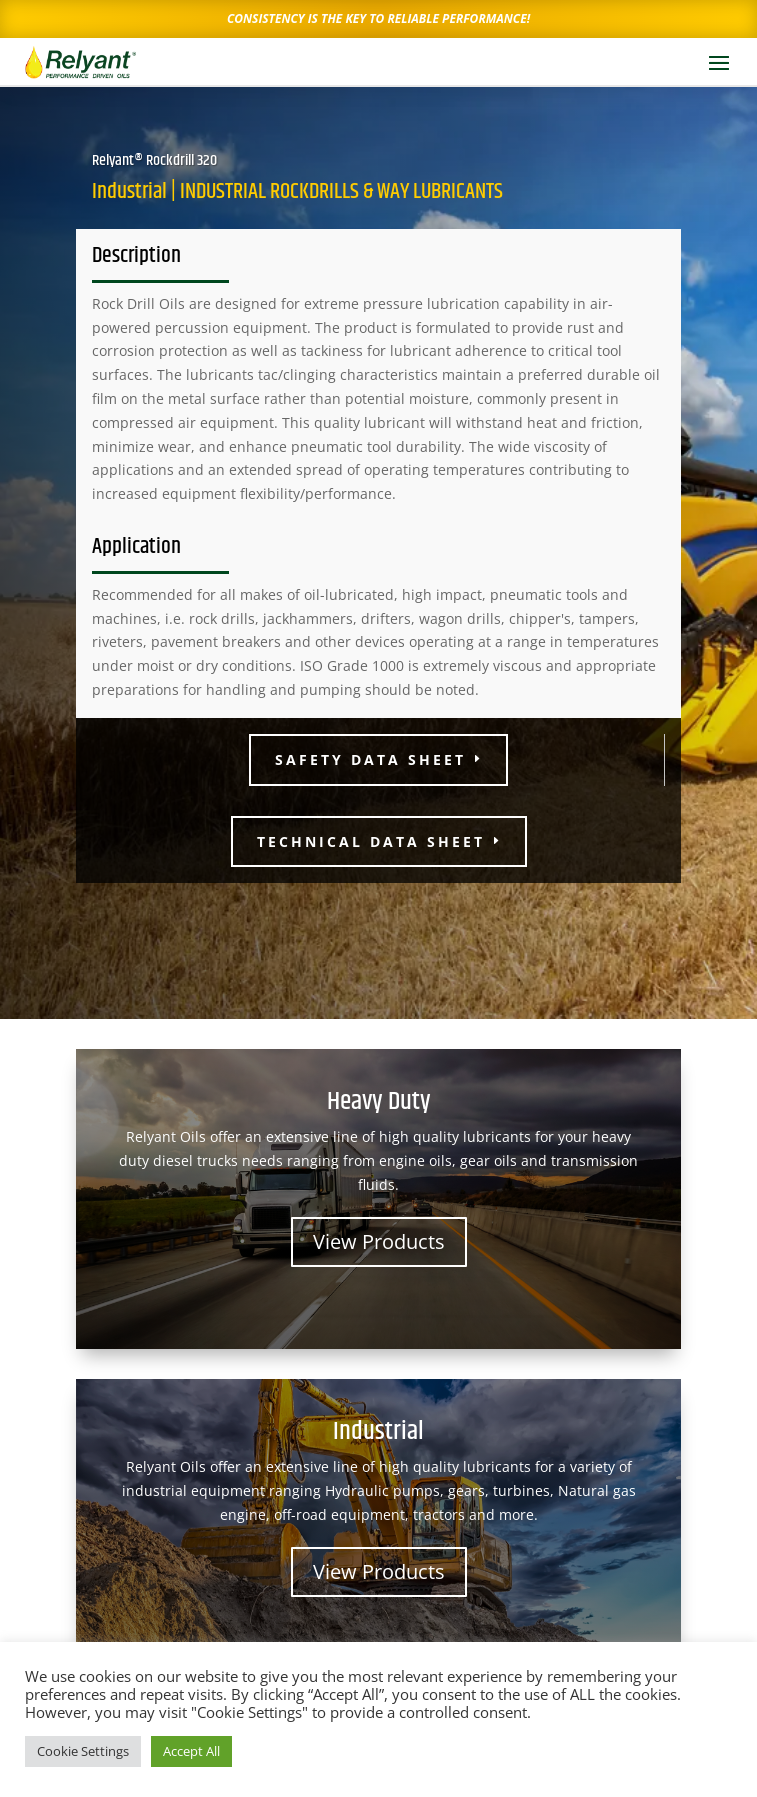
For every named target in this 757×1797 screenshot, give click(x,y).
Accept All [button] (191, 1751)
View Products (379, 1241)
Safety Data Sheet (370, 759)
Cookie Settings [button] (83, 1751)
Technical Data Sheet (371, 841)
